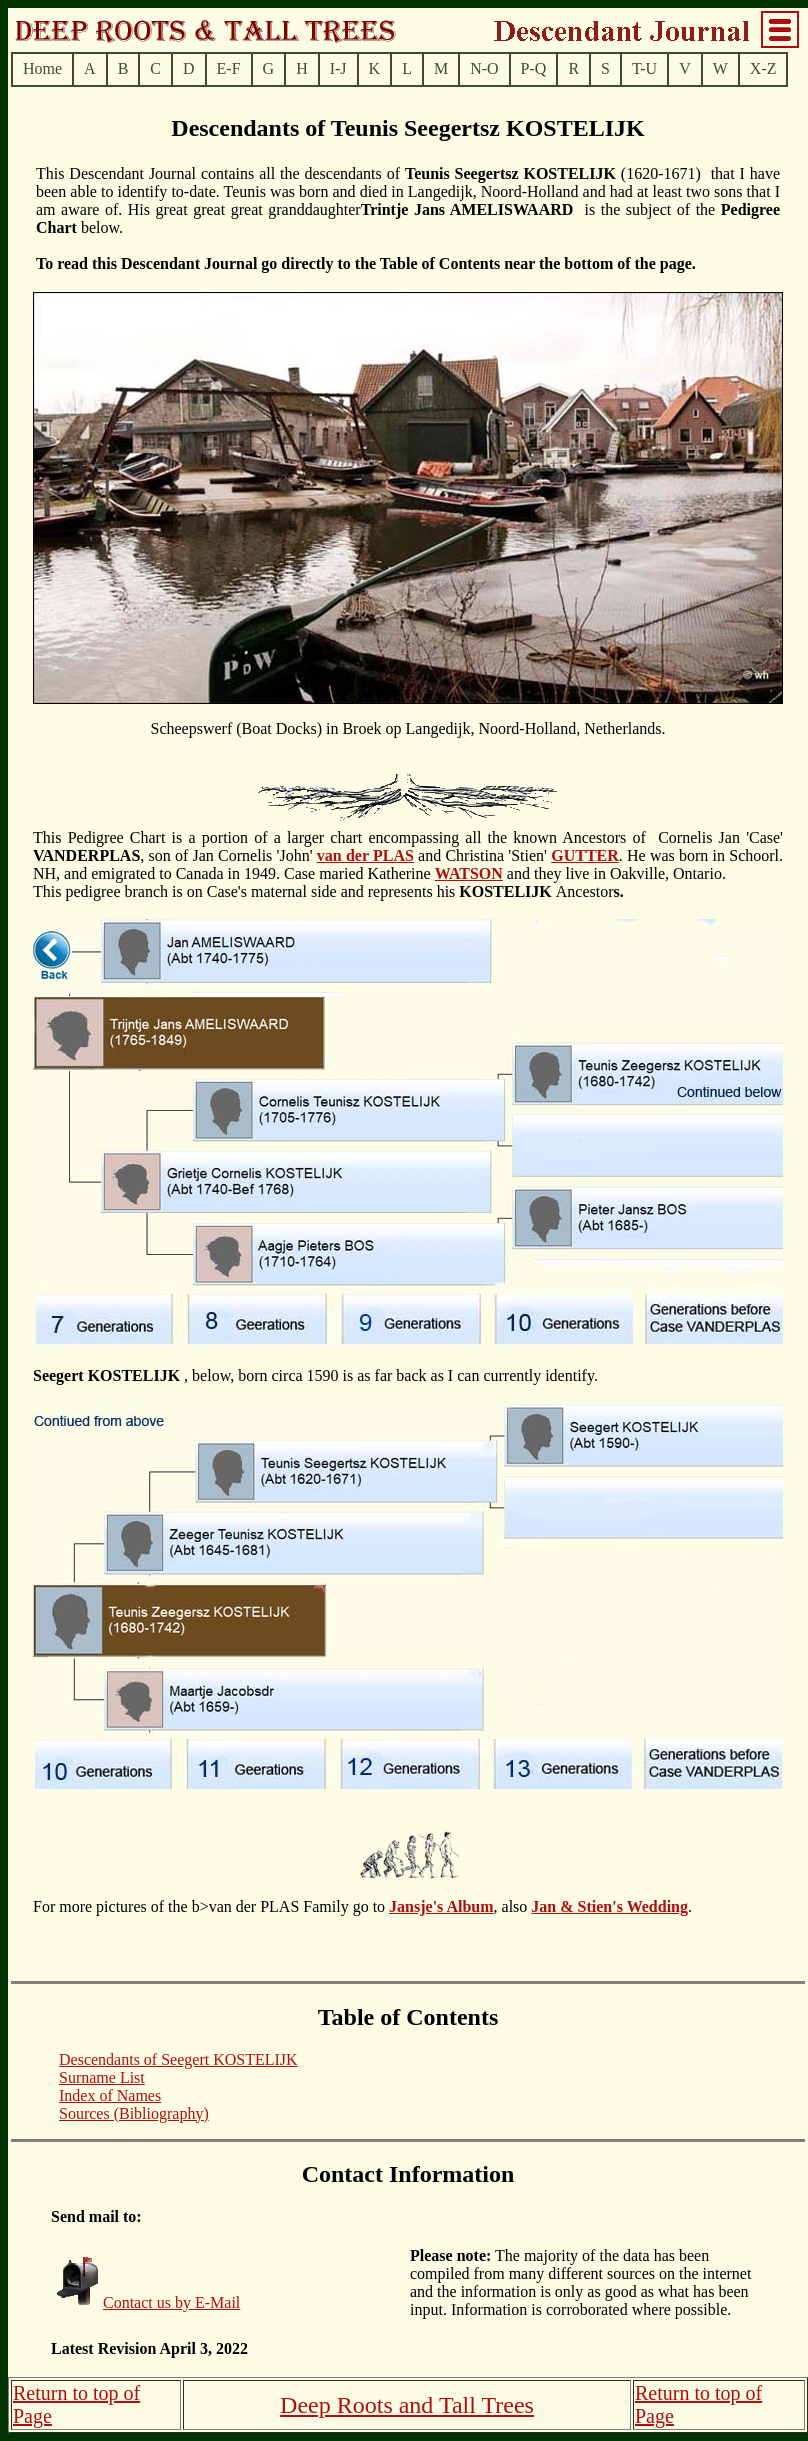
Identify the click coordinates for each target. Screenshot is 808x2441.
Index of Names (110, 2095)
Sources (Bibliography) (134, 2113)
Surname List (102, 2077)
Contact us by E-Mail (171, 2302)
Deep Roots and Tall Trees (407, 2405)
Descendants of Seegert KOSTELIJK (178, 2059)
